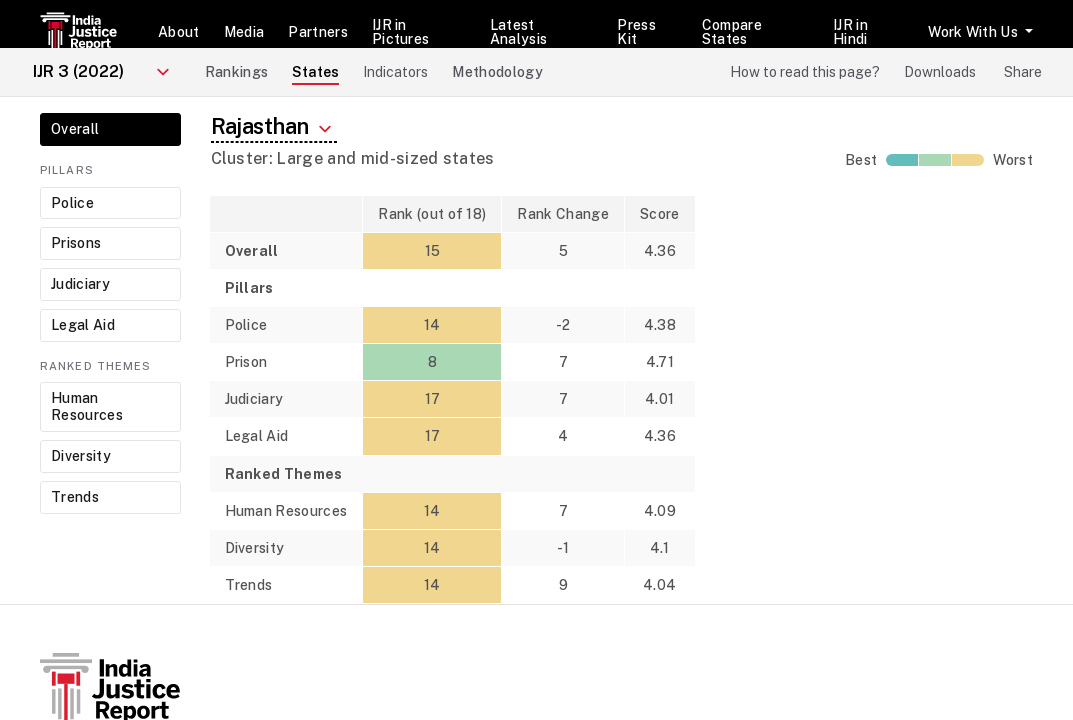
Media (244, 32)
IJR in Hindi (850, 32)
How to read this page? (805, 72)
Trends (75, 497)
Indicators (395, 72)
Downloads (940, 72)
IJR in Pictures (401, 32)
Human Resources (87, 406)
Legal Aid (83, 325)
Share (1023, 72)
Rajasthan (274, 126)
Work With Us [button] (974, 32)
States (315, 72)
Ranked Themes (95, 366)
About (179, 32)
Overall (75, 129)
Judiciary (80, 284)
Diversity (81, 456)
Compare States (732, 32)
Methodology (497, 72)
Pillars (67, 170)
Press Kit (636, 32)
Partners (318, 32)
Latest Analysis (519, 32)
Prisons (76, 243)
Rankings (237, 72)
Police (72, 203)
